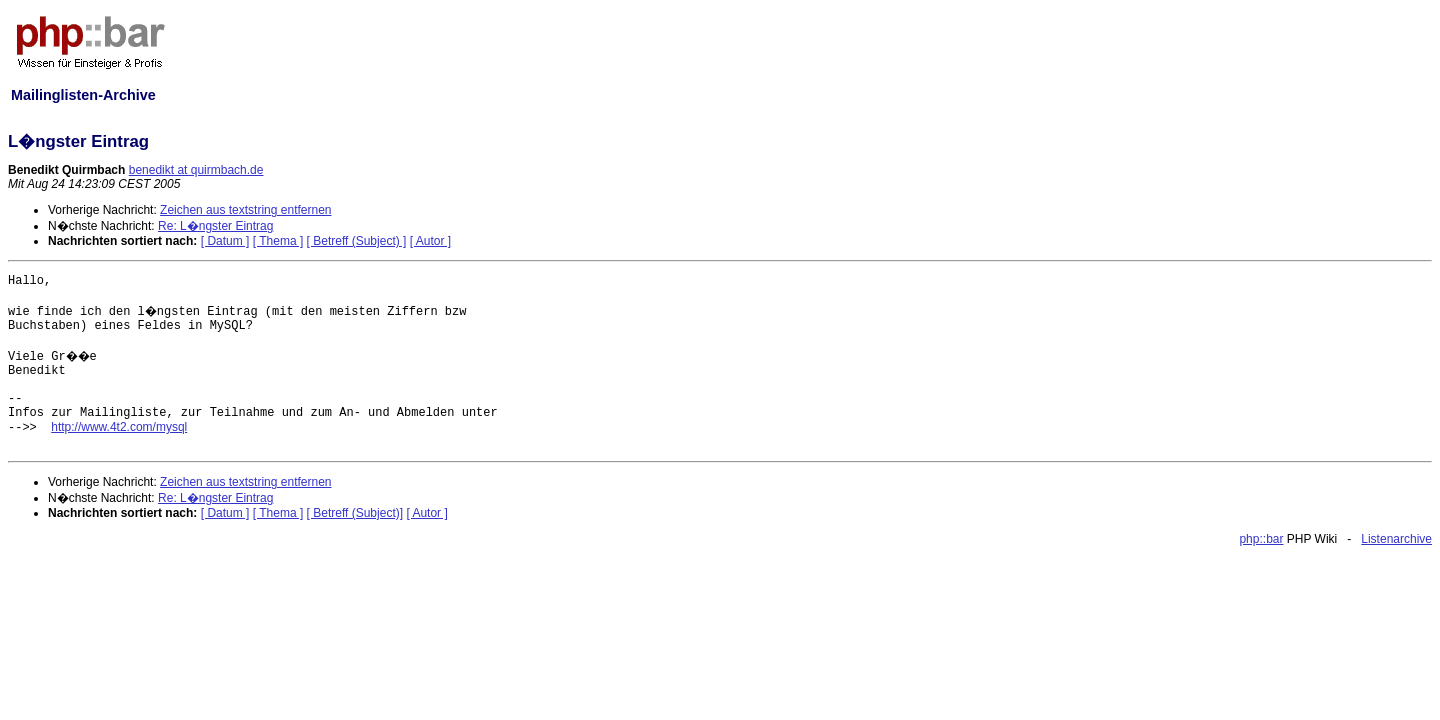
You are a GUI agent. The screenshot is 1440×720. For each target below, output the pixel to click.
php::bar (1261, 539)
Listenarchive (1396, 539)
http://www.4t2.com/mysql (119, 427)
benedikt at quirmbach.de (196, 170)
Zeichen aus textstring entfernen (245, 210)
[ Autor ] (430, 241)
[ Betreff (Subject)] (355, 513)
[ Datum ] (225, 241)
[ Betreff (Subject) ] (357, 241)
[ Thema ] (278, 241)
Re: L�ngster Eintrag (215, 226)
